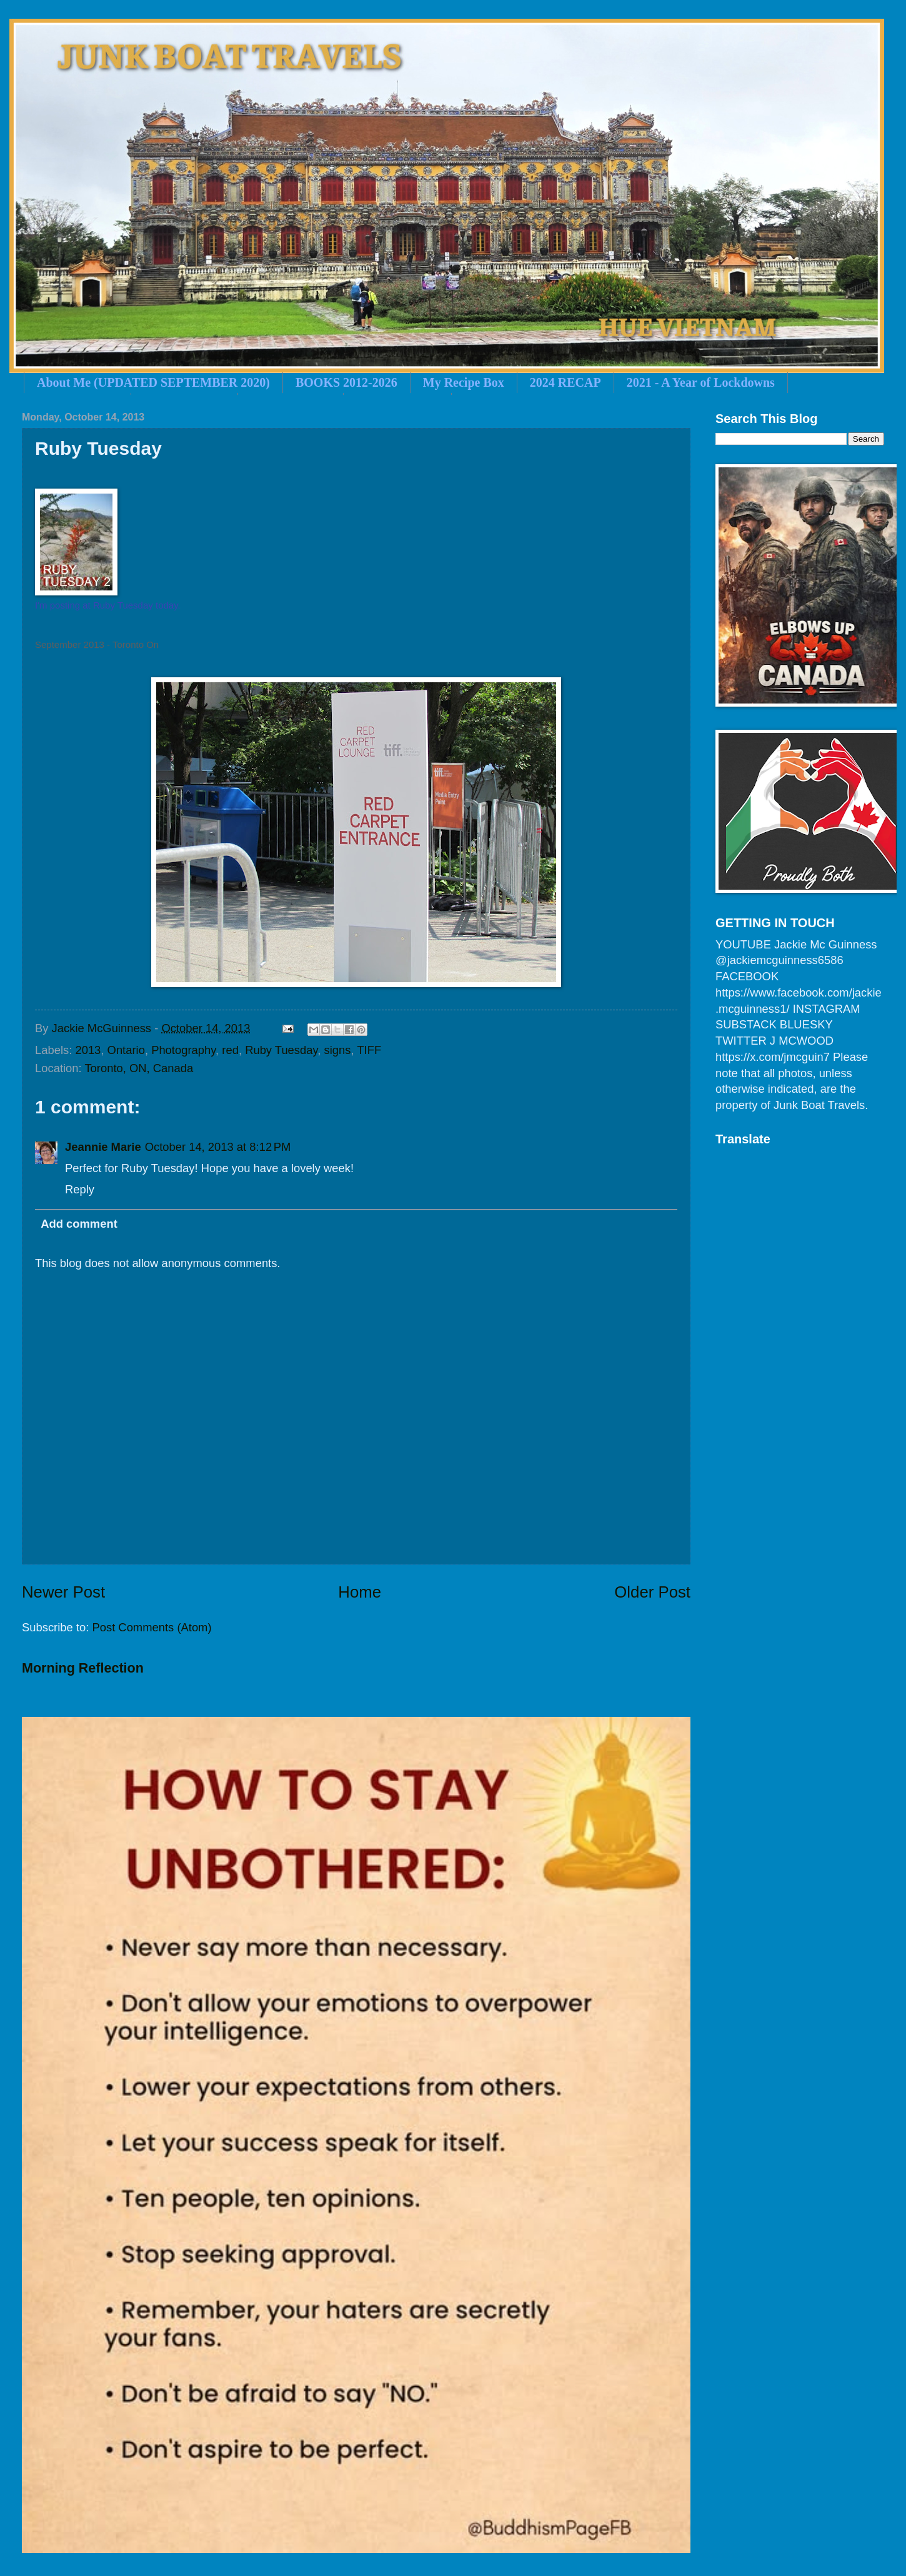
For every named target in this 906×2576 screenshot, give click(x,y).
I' (37, 605)
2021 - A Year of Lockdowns (701, 382)
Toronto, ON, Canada (138, 1068)
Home (359, 1592)
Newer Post (63, 1592)
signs (337, 1050)
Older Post (652, 1592)
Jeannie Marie (103, 1146)
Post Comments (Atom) (151, 1627)
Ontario (126, 1050)
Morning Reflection (83, 1668)
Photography (183, 1050)
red (230, 1050)
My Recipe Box (463, 382)
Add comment (79, 1223)
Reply (79, 1189)
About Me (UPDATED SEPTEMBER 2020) (153, 382)
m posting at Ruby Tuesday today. (110, 605)
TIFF (369, 1050)
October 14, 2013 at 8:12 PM (218, 1146)
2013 (88, 1050)
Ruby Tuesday (281, 1050)
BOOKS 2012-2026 (346, 382)
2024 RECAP (565, 382)
